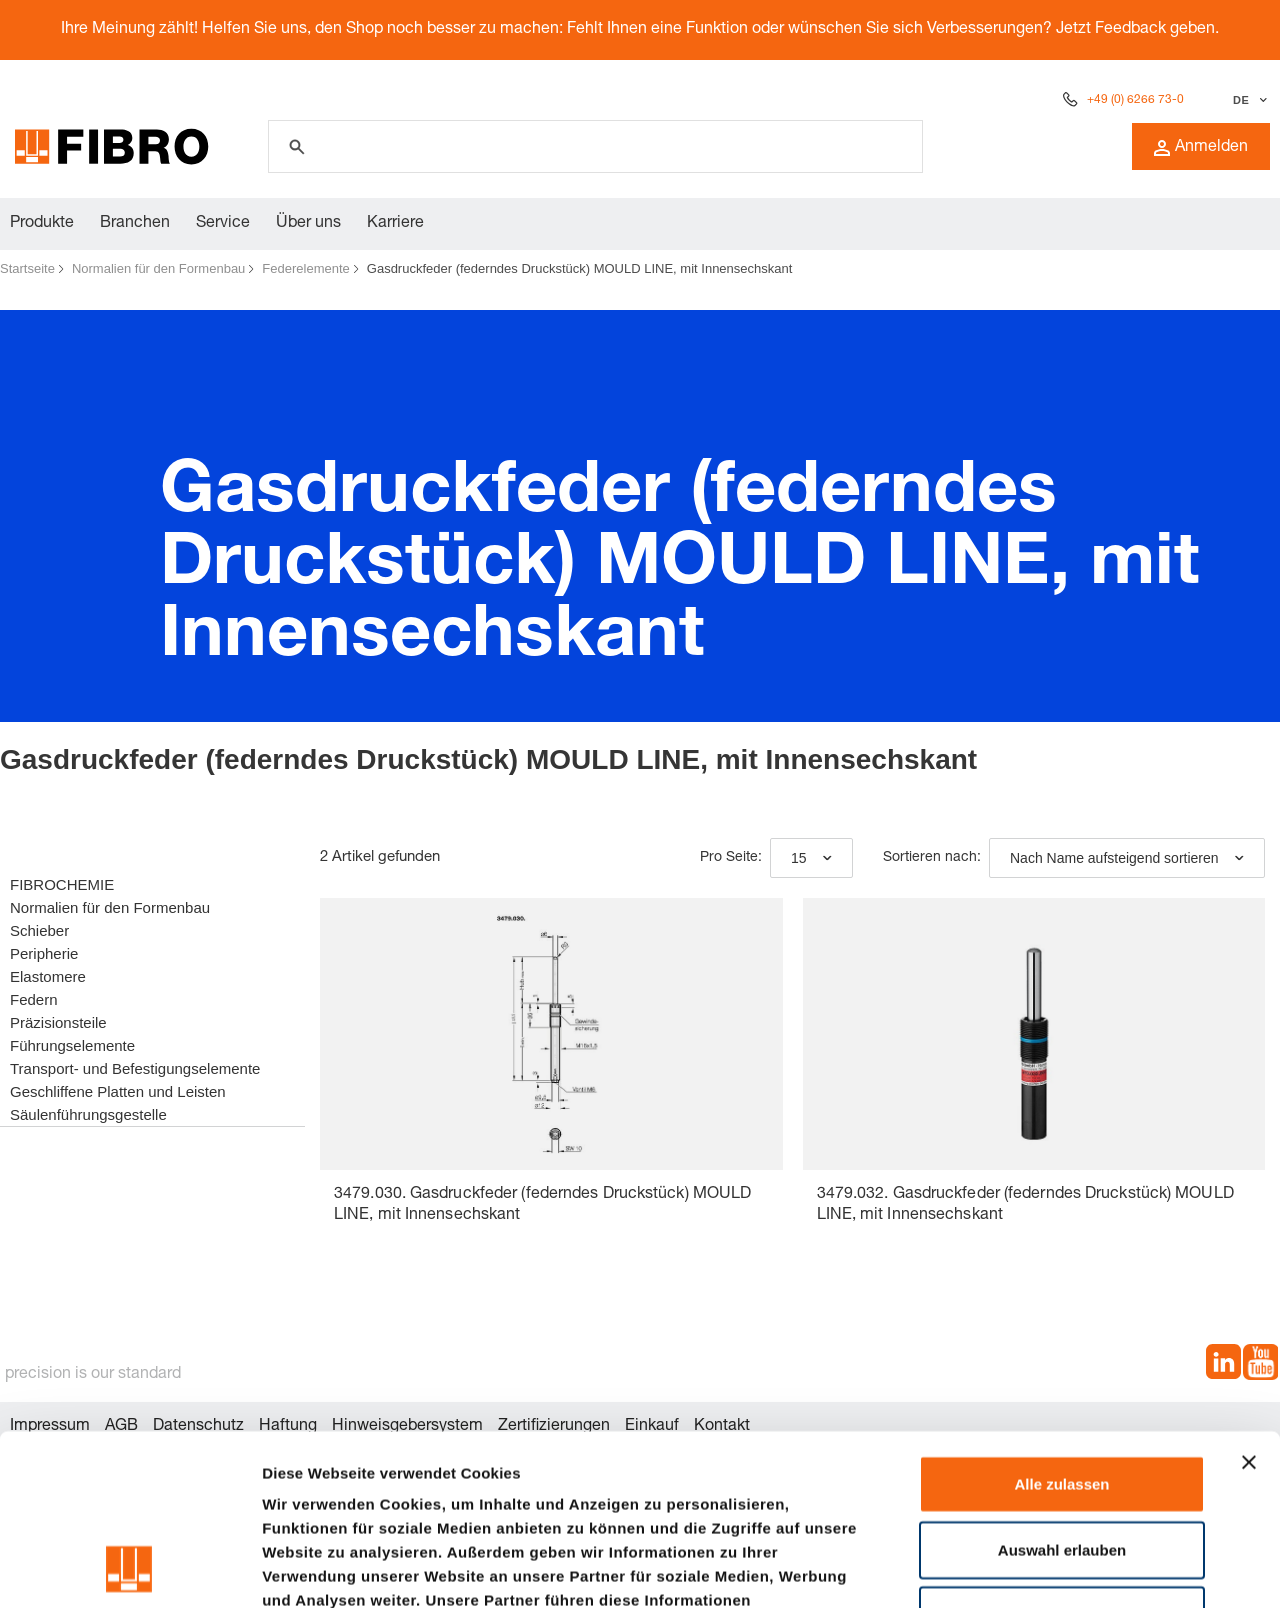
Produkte (42, 224)
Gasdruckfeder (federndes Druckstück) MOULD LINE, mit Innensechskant (580, 268)
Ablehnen (1062, 1454)
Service (223, 224)
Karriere (395, 224)
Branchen (135, 224)
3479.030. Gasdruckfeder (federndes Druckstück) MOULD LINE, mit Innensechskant (542, 1205)
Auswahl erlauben (1062, 1389)
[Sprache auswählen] (1247, 100)
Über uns (308, 224)
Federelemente (305, 268)
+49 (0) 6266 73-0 (1135, 100)
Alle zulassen (1061, 1323)
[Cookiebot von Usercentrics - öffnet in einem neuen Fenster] (129, 1569)
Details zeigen (1063, 1568)
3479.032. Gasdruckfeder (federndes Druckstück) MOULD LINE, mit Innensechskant (1025, 1205)
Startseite (27, 268)
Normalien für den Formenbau (158, 268)
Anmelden (1201, 148)
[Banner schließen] (1249, 1302)
